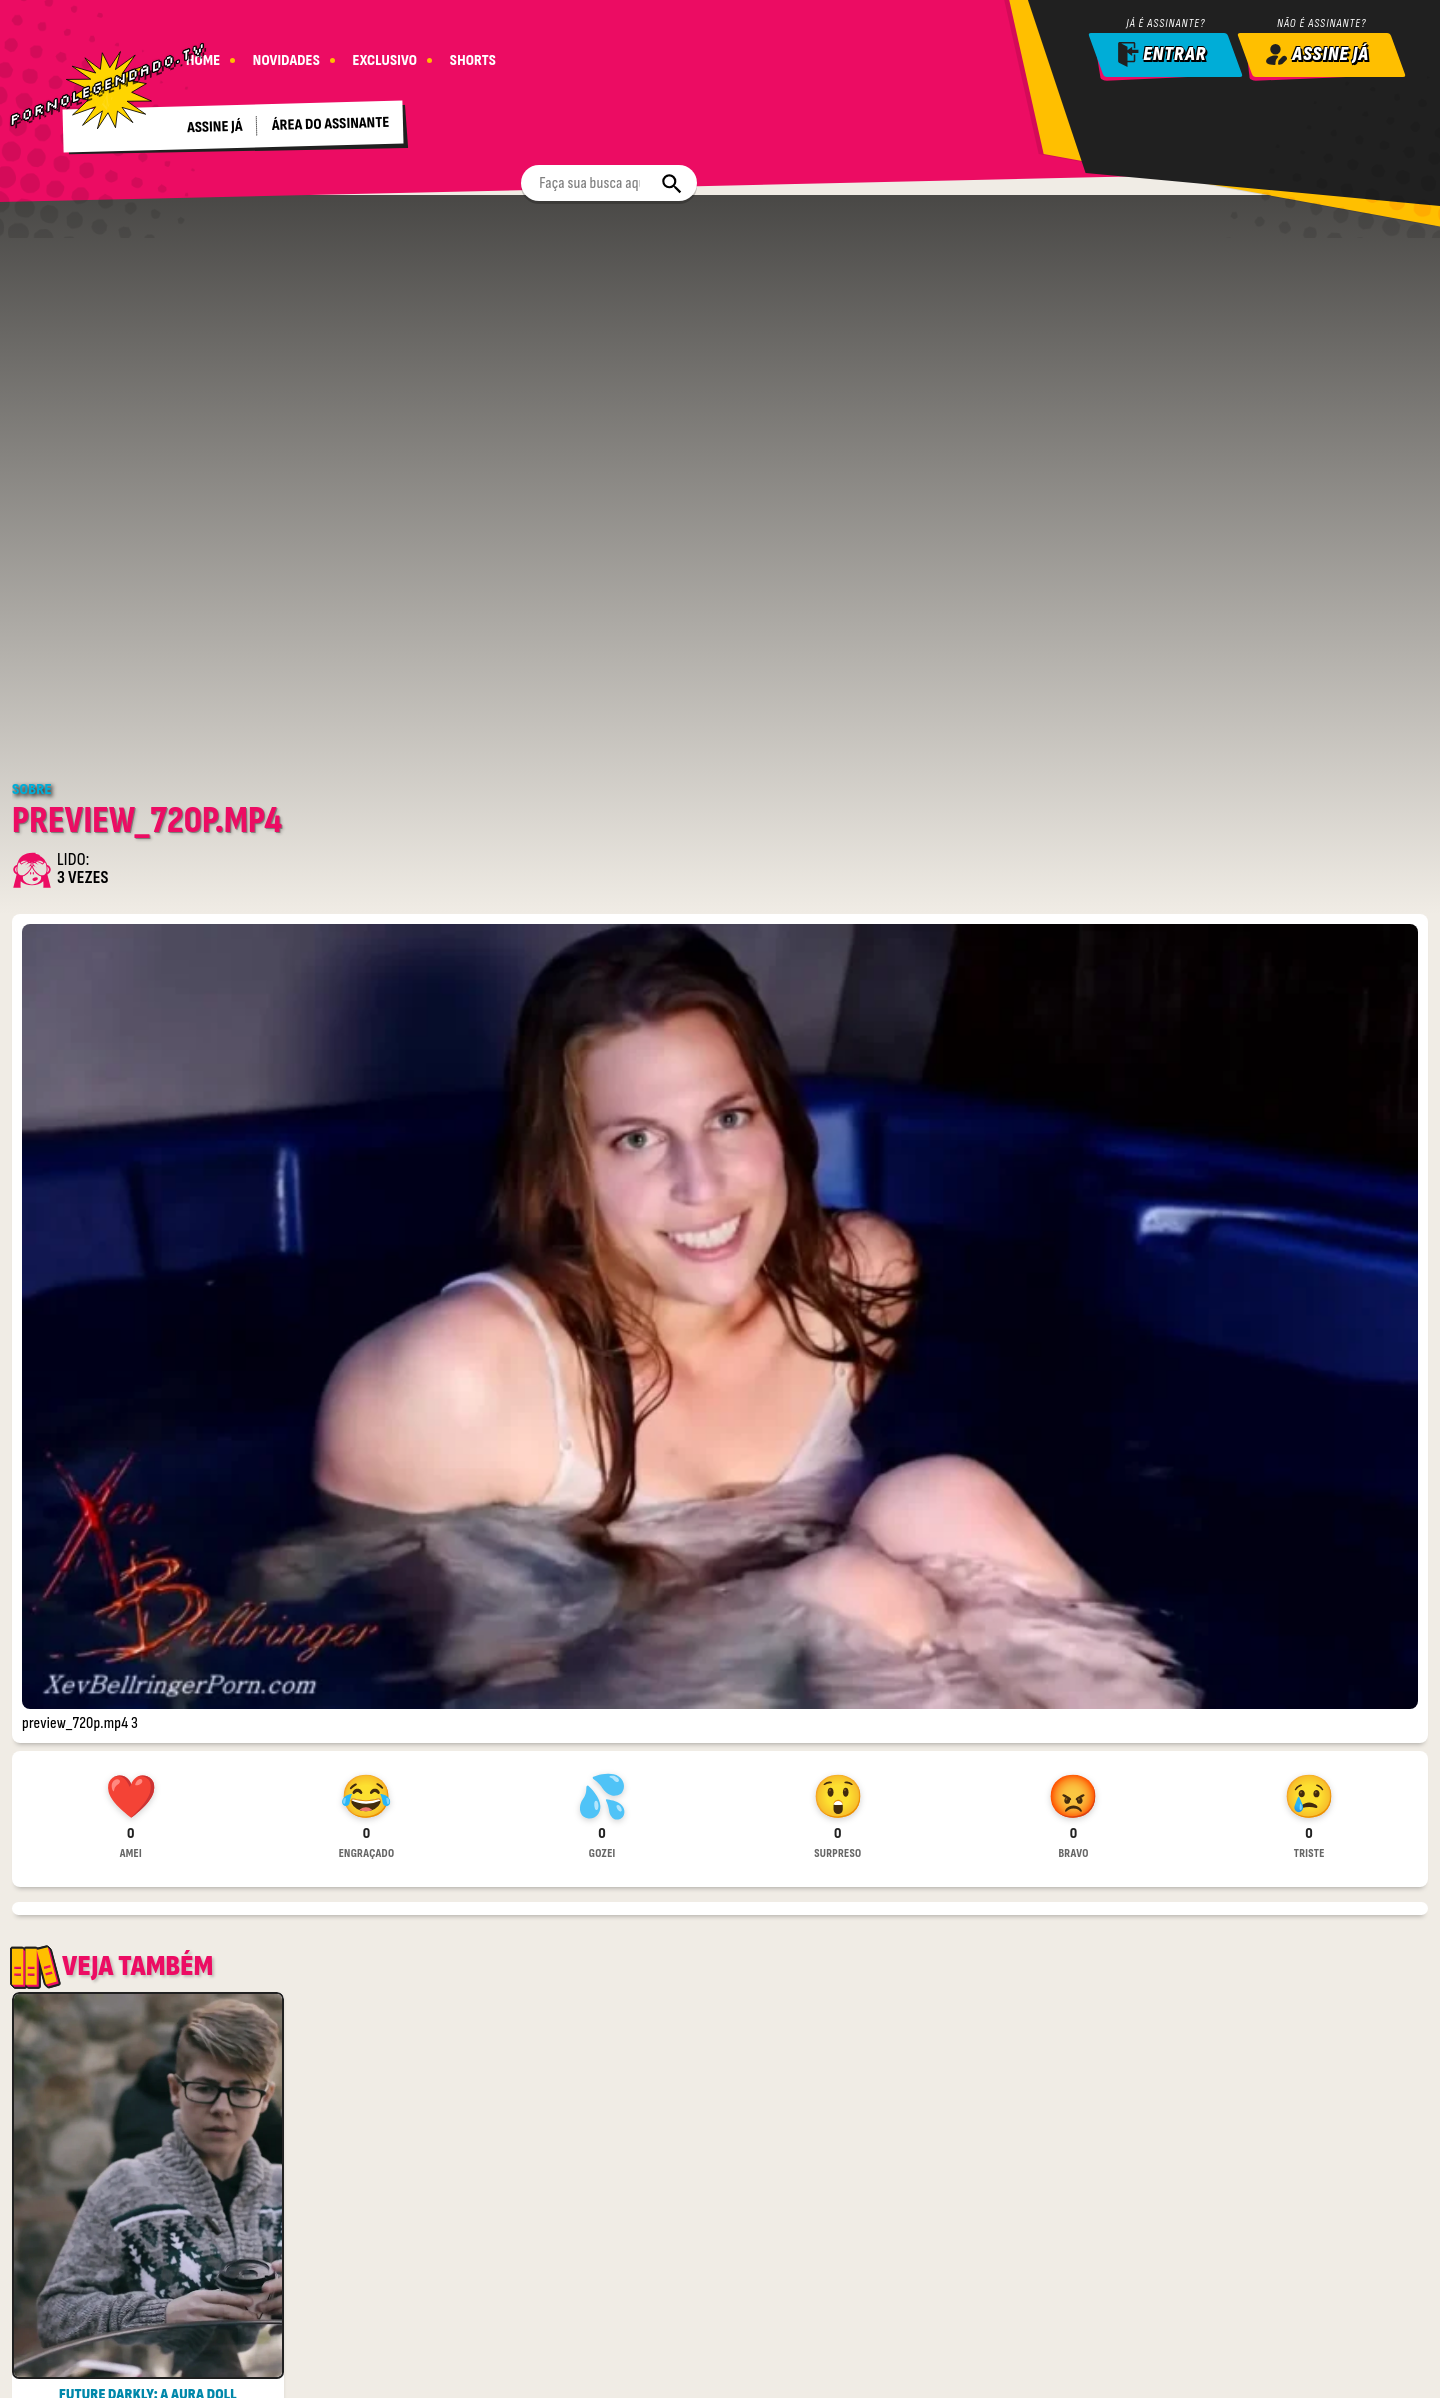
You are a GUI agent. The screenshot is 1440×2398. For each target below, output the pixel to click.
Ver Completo (148, 2370)
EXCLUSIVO (390, 52)
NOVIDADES (289, 52)
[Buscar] (784, 54)
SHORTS (481, 52)
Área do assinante (335, 116)
